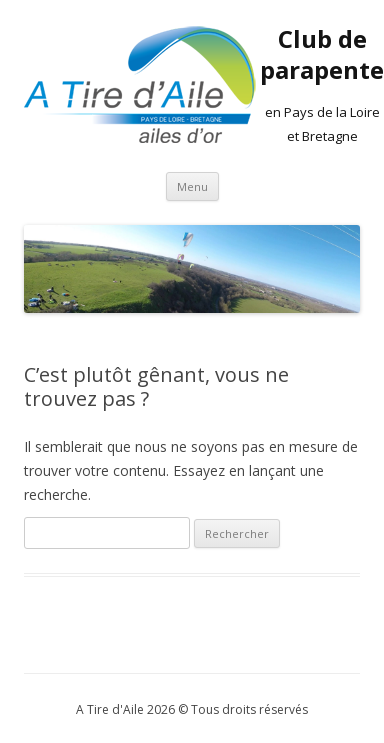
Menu (192, 186)
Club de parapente (322, 55)
